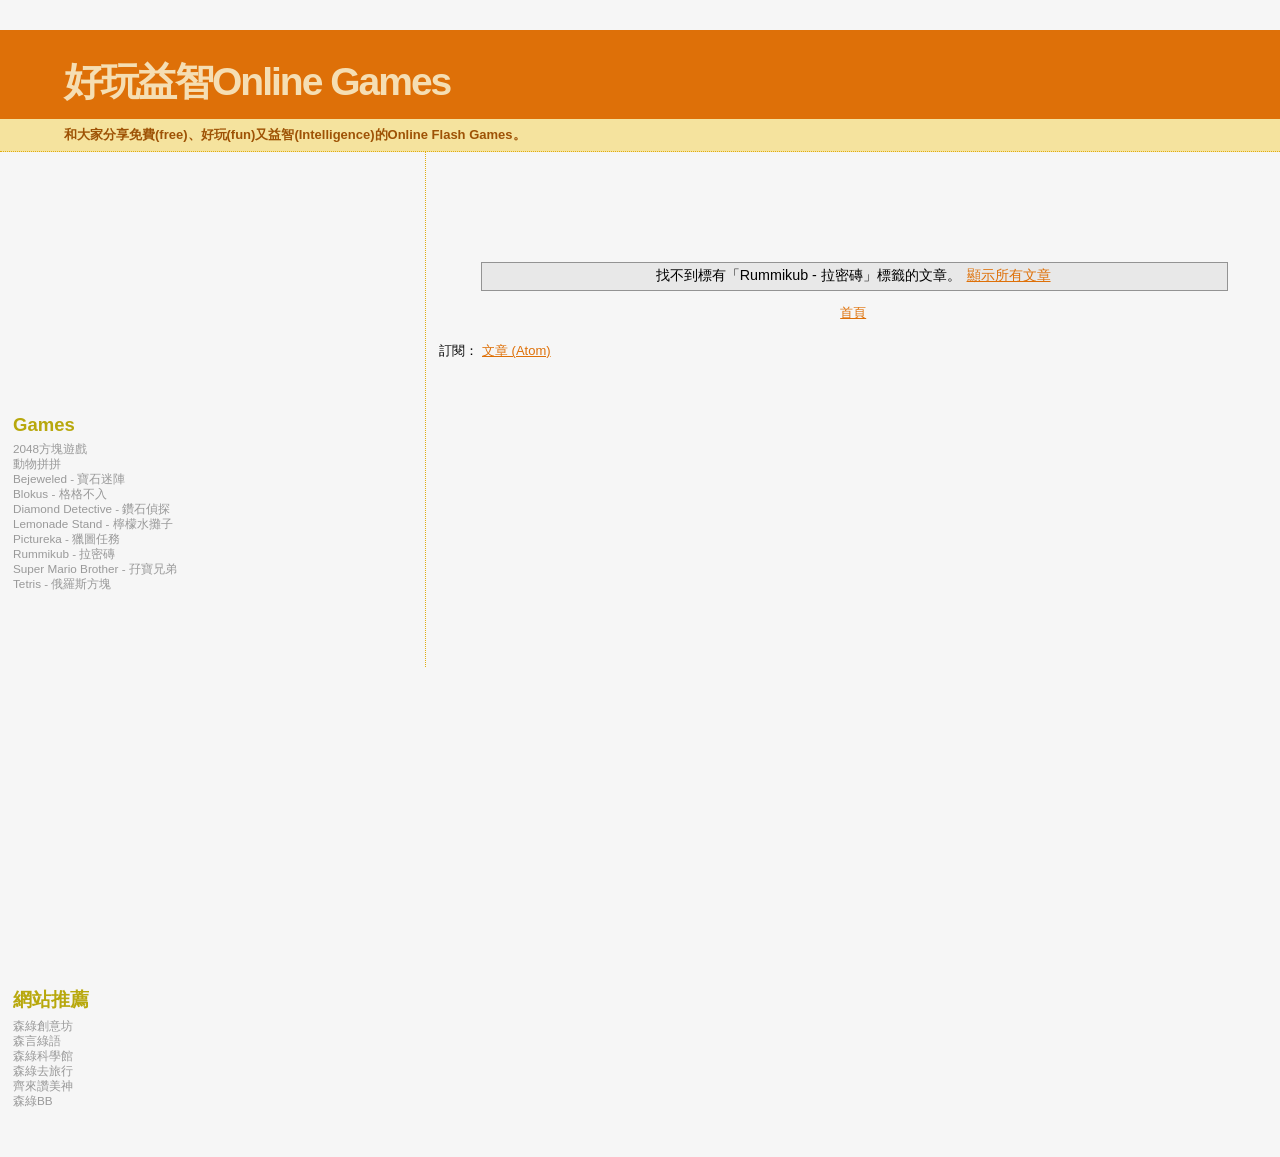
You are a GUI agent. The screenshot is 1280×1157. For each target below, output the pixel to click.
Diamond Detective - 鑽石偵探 (91, 508)
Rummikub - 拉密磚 (64, 553)
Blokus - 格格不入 (60, 493)
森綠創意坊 (43, 1025)
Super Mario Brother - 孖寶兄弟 (95, 568)
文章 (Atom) (516, 350)
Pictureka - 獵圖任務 (66, 538)
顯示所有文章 (1009, 275)
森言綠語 (37, 1040)
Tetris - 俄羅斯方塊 (62, 583)
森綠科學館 (43, 1055)
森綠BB (33, 1100)
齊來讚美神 (43, 1085)
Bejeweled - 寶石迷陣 (69, 478)
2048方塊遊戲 (50, 448)
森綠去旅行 (43, 1070)
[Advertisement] (673, 219)
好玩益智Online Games (257, 81)
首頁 (853, 312)
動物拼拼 (37, 463)
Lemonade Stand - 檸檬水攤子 (93, 523)
